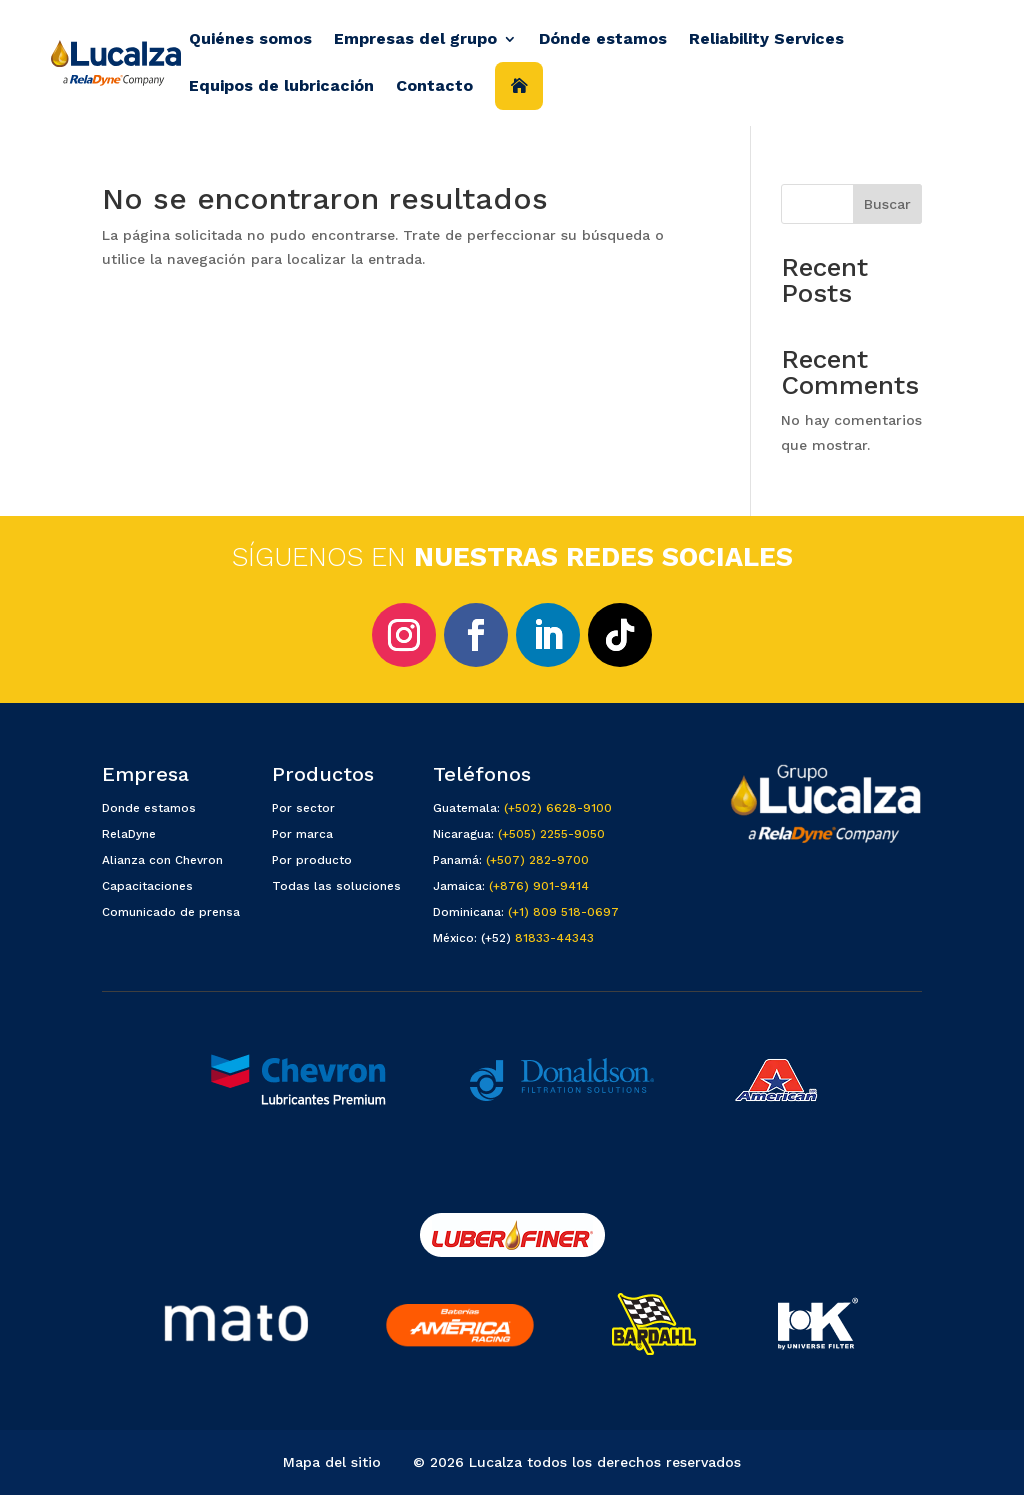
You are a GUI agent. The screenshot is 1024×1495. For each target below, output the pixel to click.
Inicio (519, 86)
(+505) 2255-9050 (551, 834)
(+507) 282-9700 (537, 860)
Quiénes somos (250, 38)
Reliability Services (766, 38)
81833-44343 (554, 938)
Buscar (887, 204)
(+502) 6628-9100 (558, 808)
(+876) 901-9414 (539, 886)
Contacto (434, 85)
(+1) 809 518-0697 (563, 912)
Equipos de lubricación (281, 85)
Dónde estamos (603, 38)
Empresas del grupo (415, 38)
